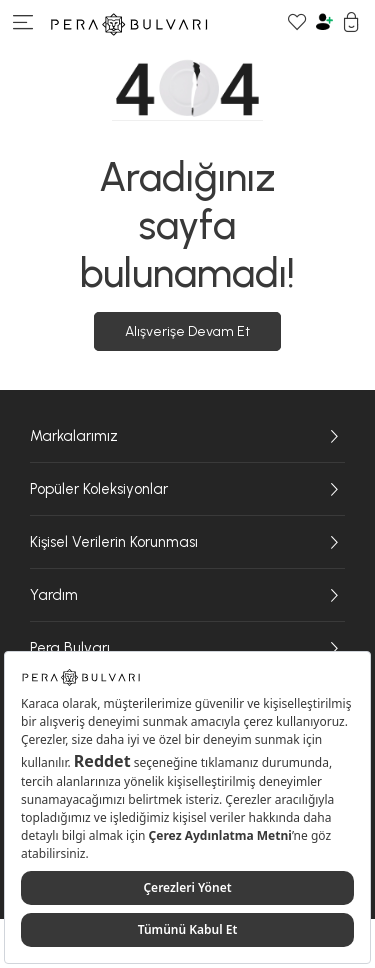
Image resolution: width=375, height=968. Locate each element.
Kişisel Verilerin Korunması (187, 542)
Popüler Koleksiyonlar (187, 489)
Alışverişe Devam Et (187, 331)
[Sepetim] (351, 24)
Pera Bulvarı (187, 648)
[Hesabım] (324, 24)
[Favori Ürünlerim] (297, 24)
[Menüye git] (23, 24)
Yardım (187, 595)
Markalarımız (187, 436)
